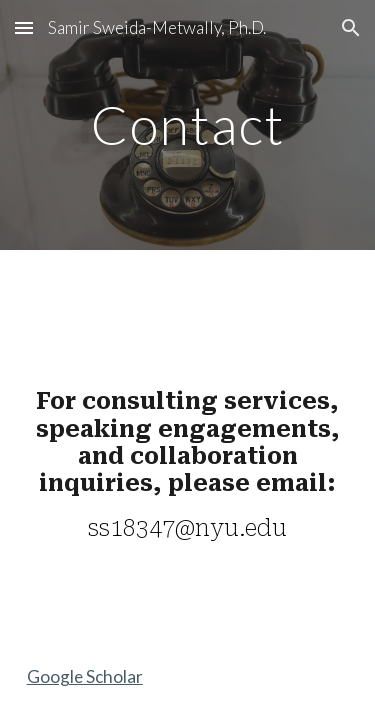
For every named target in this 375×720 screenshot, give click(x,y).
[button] (24, 27)
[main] (188, 124)
